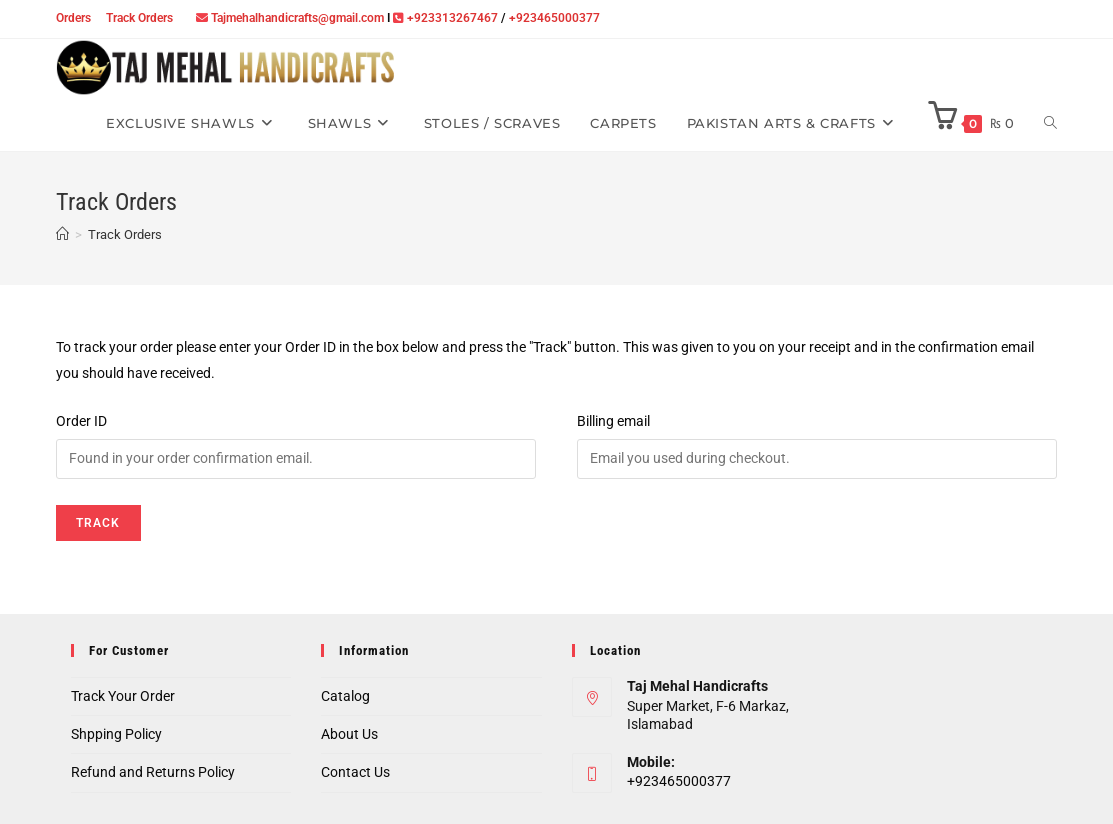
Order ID (81, 421)
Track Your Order (123, 696)
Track (98, 523)
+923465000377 (554, 18)
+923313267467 (452, 18)
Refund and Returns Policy (153, 772)
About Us (349, 734)
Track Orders (139, 18)
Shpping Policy (116, 734)
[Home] (62, 234)
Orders (73, 18)
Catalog (345, 696)
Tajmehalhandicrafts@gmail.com (297, 18)
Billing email (613, 421)
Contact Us (355, 772)
